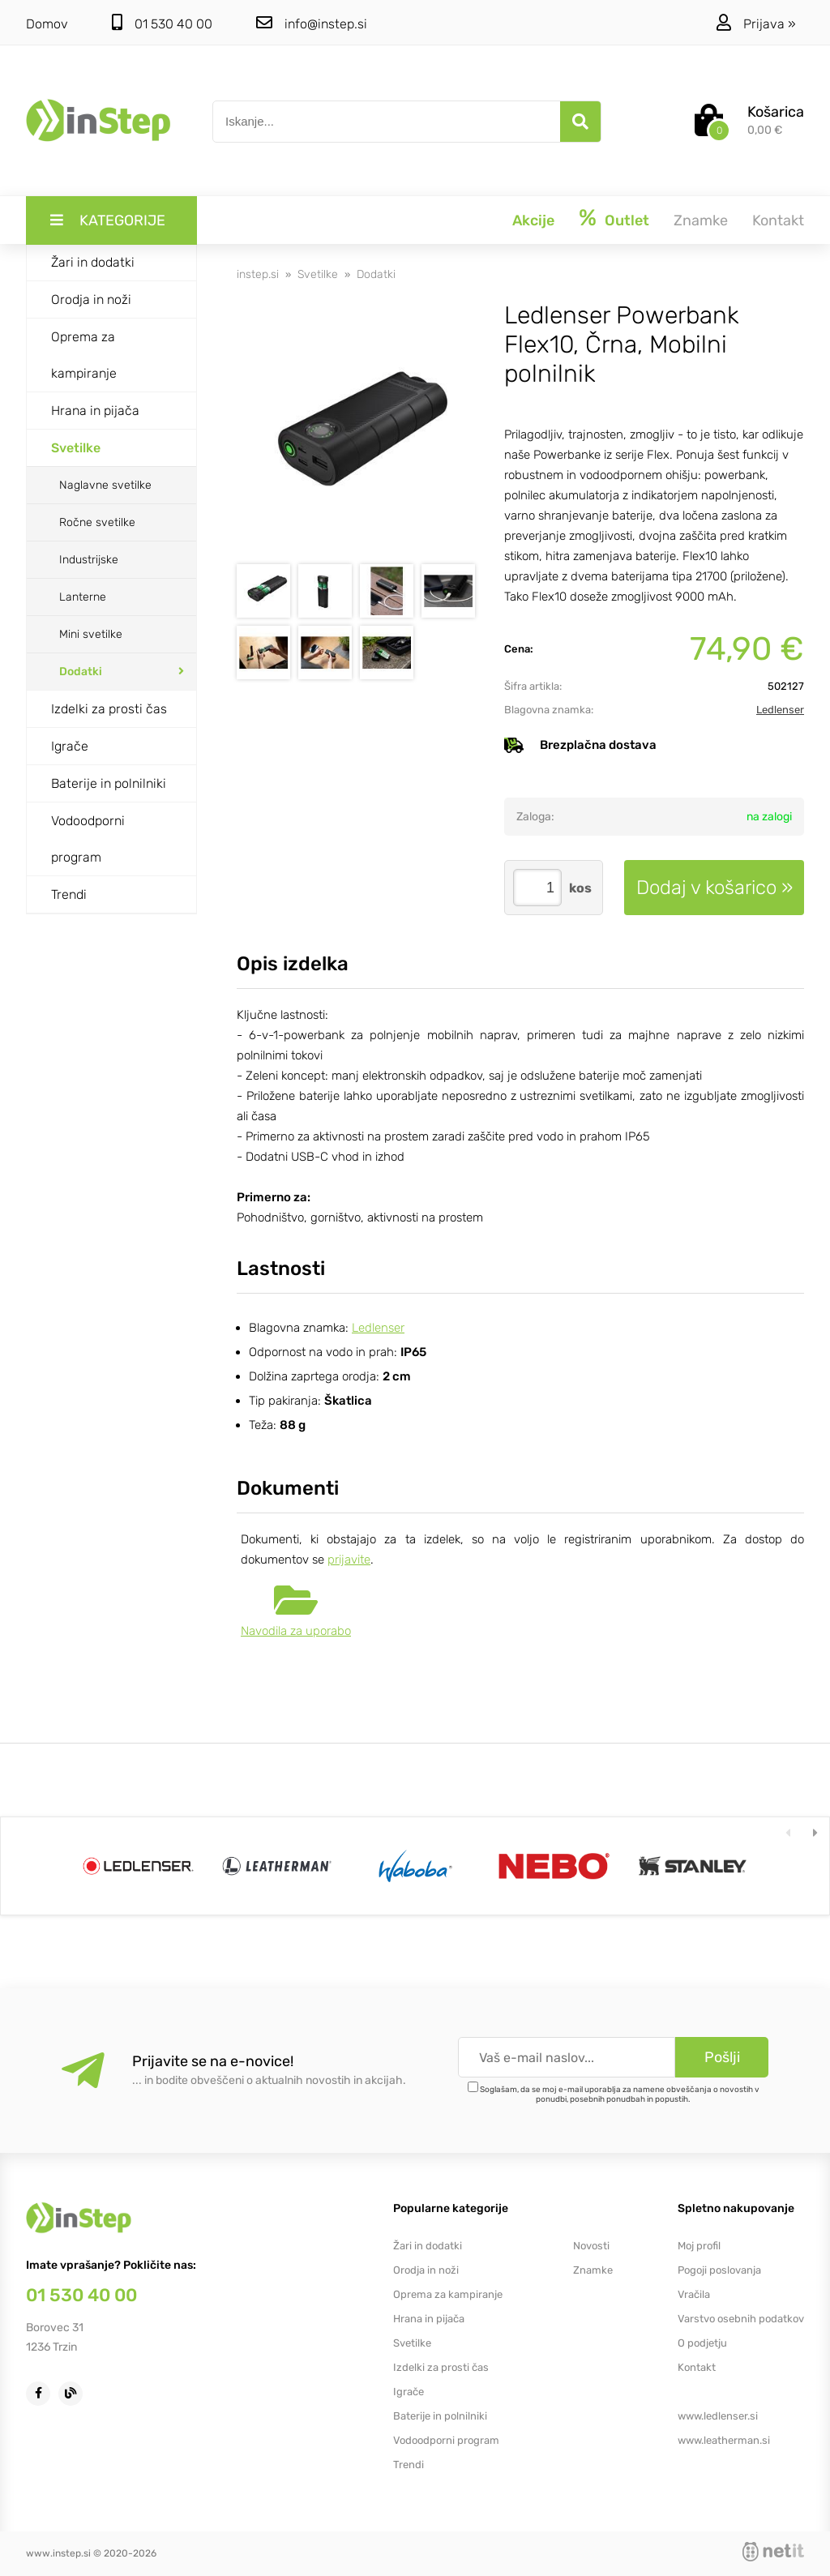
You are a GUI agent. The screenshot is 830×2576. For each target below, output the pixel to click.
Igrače (69, 746)
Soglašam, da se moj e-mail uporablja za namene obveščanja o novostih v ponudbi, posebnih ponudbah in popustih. (619, 2094)
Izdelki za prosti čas (109, 709)
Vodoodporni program (88, 839)
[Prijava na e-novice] (721, 2057)
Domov (47, 24)
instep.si (258, 274)
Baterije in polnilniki (108, 783)
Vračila (694, 2294)
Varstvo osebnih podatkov (741, 2319)
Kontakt (778, 220)
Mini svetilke (90, 634)
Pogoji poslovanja (719, 2270)
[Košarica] (749, 122)
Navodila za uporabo (296, 1631)
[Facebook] (42, 2392)
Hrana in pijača (95, 410)
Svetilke (76, 448)
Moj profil (699, 2246)
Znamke (701, 220)
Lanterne (82, 597)
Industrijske (88, 560)
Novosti (591, 2246)
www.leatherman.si (724, 2440)
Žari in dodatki (93, 262)
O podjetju (702, 2343)
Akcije (533, 220)
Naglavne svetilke (105, 485)
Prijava (769, 24)
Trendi (69, 894)
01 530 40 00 (162, 23)
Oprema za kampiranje (84, 355)
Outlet (627, 220)
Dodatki (80, 671)
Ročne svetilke (97, 522)
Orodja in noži (91, 299)
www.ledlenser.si (718, 2416)
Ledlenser (780, 710)
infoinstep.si (311, 23)
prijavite (348, 1559)
